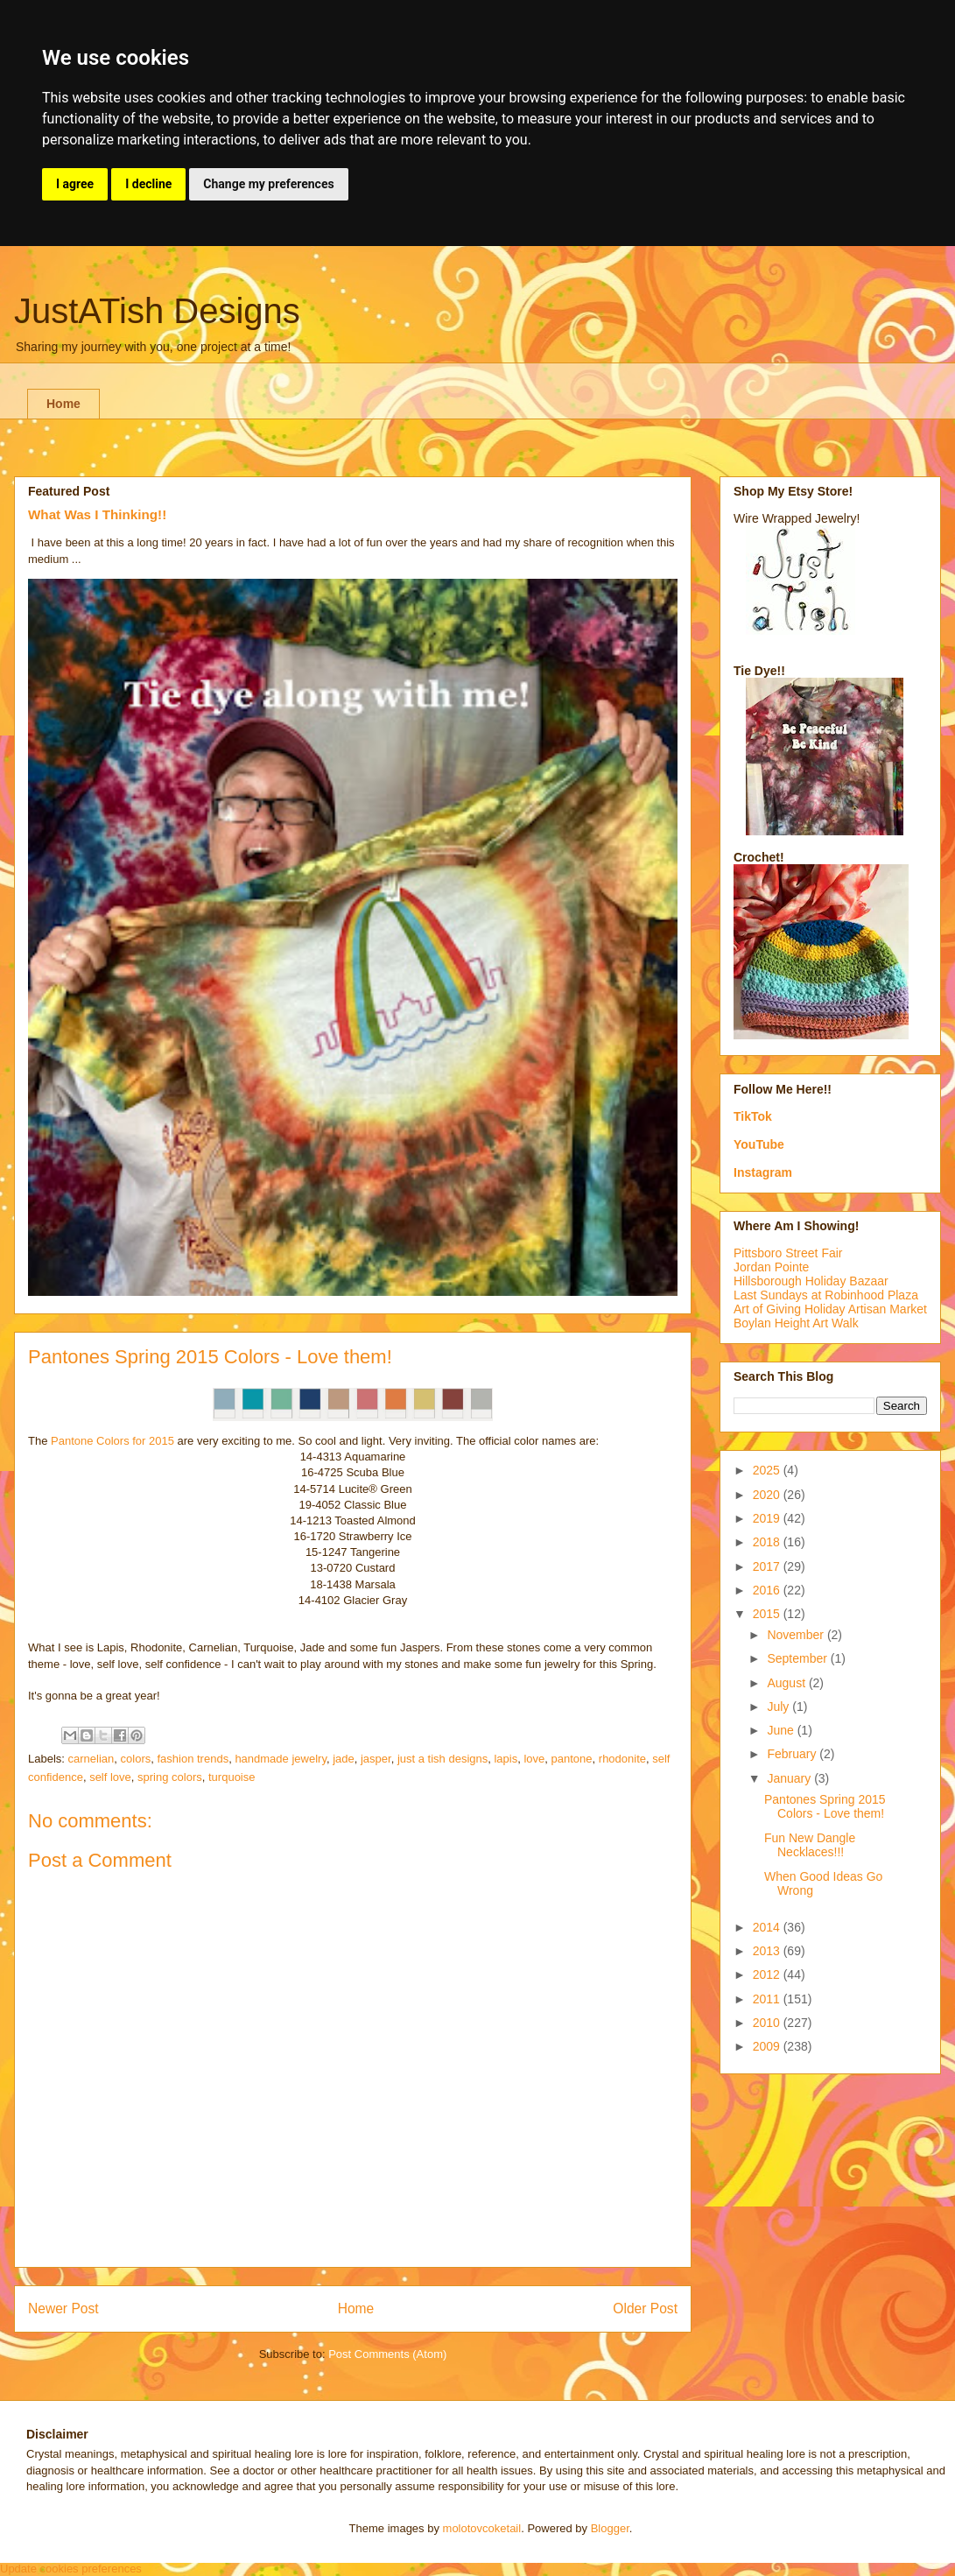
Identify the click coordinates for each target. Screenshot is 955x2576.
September (798, 1658)
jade (344, 1758)
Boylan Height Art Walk (796, 1323)
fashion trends (192, 1758)
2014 (768, 1927)
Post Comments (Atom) (387, 2354)
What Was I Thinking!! (97, 514)
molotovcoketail (482, 2528)
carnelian (91, 1758)
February (793, 1754)
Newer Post (63, 2308)
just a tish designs (442, 1758)
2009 (768, 2046)
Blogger (610, 2528)
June (782, 1730)
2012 (768, 1974)
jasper (376, 1758)
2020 (768, 1495)
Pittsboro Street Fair (788, 1253)
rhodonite (622, 1758)
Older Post (645, 2308)
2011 (768, 1999)
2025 (768, 1470)
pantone (572, 1758)
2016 (768, 1590)
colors (136, 1758)
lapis (505, 1758)
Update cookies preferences (71, 2568)
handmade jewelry (281, 1758)
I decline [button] (148, 184)
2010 (768, 2023)
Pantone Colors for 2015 (112, 1440)
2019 (768, 1518)
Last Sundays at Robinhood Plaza (826, 1295)
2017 (768, 1566)
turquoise (231, 1777)
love (533, 1758)
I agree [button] (75, 184)
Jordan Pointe (771, 1267)
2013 (768, 1951)
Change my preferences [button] (268, 184)
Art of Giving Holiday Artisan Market (830, 1309)
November (796, 1635)
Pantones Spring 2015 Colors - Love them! (825, 1806)
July (779, 1707)
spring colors (169, 1777)
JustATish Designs (157, 311)
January (790, 1778)
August (787, 1683)
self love (110, 1777)
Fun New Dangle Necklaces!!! (809, 1845)
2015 (768, 1614)
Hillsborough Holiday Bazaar (811, 1281)
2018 (768, 1542)
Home (63, 404)
